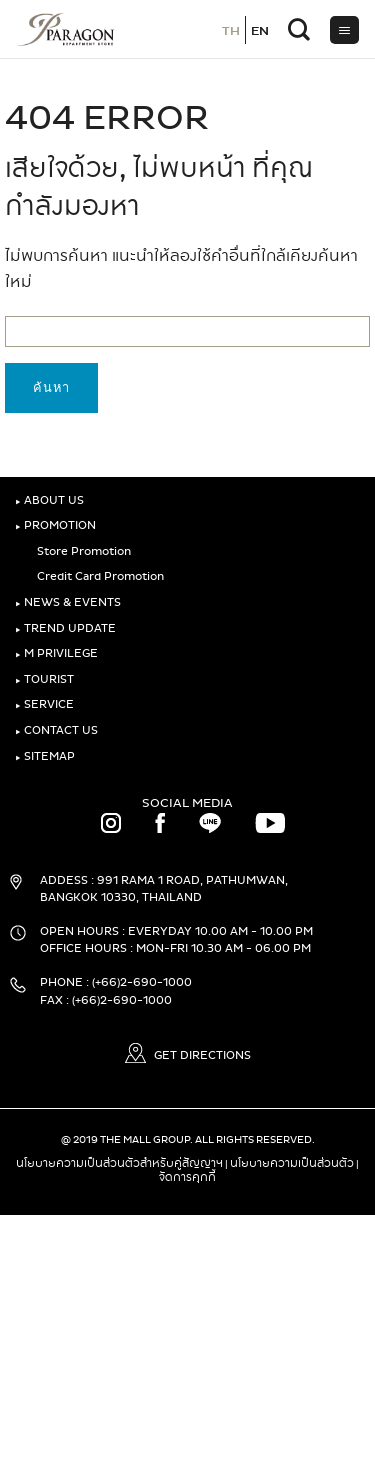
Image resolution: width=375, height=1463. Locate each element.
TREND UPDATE (65, 628)
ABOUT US (49, 500)
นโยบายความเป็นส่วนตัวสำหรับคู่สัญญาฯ (119, 1163)
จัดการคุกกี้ (187, 1177)
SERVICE (44, 704)
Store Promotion (80, 551)
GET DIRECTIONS (188, 1055)
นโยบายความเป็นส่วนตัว (292, 1163)
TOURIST (44, 679)
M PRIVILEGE (56, 653)
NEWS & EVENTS (68, 602)
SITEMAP (45, 756)
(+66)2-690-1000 (142, 982)
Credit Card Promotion (97, 576)
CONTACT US (56, 730)
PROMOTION (55, 525)
